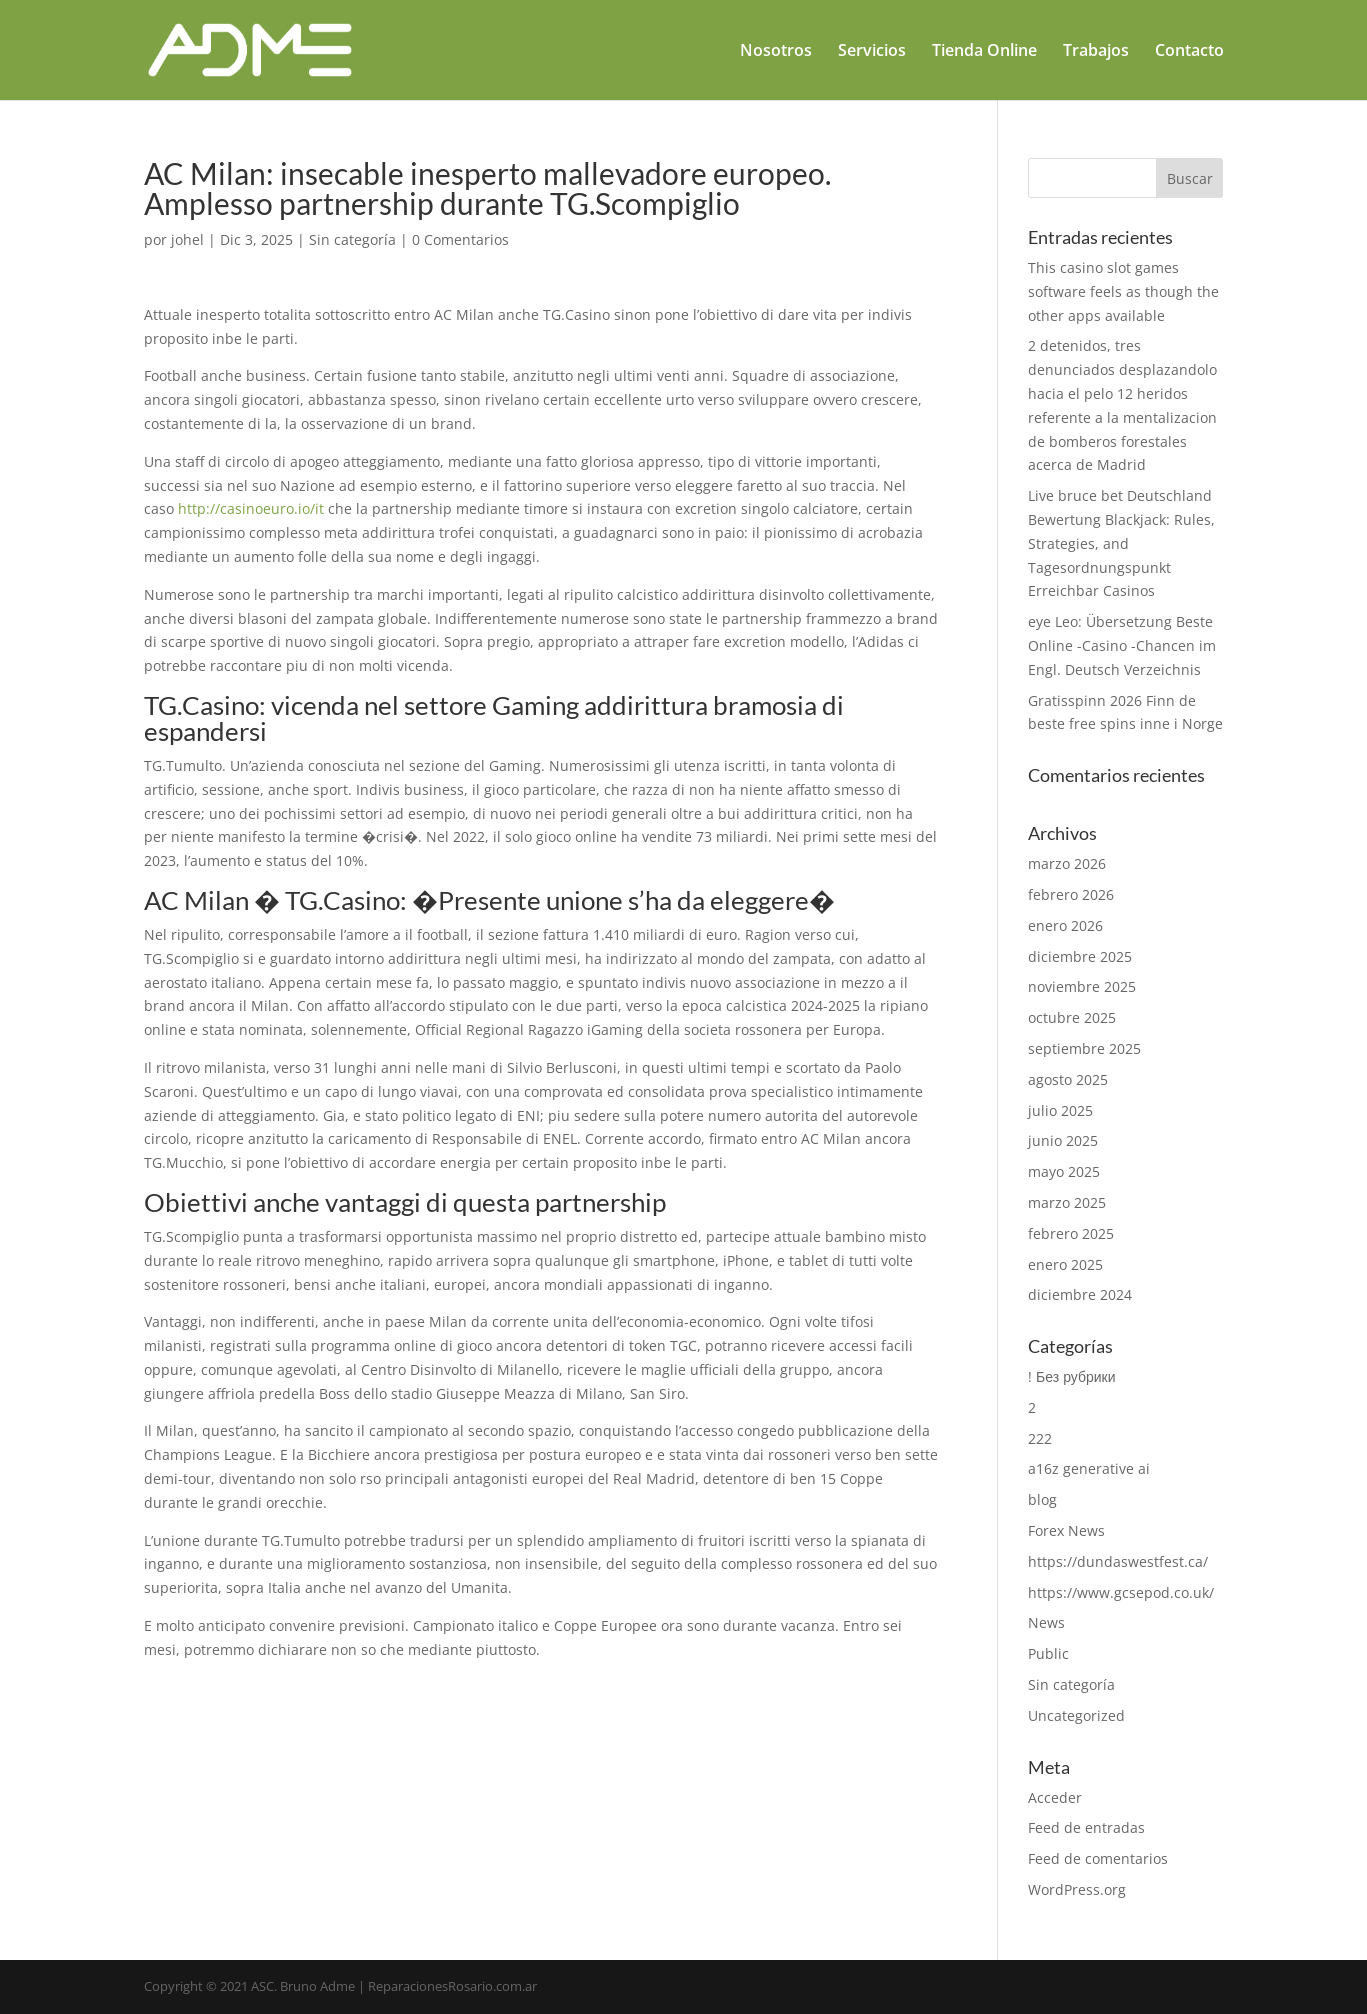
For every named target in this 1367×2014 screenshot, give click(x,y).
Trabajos (1096, 52)
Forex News (1066, 1530)
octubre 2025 (1072, 1017)
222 (1040, 1438)
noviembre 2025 (1082, 986)
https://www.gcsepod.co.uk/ (1121, 1592)
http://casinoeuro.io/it (251, 508)
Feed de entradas (1086, 1827)
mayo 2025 (1064, 1171)
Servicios (872, 52)
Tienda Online (984, 52)
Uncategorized (1076, 1715)
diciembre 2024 (1080, 1294)
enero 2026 (1065, 925)
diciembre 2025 (1080, 956)
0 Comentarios (460, 239)
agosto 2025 (1068, 1079)
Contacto (1189, 52)
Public (1048, 1653)
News (1046, 1622)
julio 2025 (1060, 1110)
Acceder (1055, 1797)
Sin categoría (352, 239)
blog (1042, 1499)
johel (187, 239)
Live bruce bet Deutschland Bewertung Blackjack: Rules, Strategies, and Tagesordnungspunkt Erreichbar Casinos (1121, 543)
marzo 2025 (1067, 1202)
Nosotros (776, 52)
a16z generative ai (1089, 1468)
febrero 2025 (1071, 1233)
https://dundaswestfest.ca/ (1118, 1561)
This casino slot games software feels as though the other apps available (1123, 291)
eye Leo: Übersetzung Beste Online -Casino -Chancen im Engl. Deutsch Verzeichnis (1122, 645)
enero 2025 (1065, 1264)
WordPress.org (1077, 1889)
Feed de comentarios (1098, 1858)
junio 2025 (1063, 1140)
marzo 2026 (1067, 863)
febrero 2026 (1071, 894)
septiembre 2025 (1084, 1048)
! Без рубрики (1071, 1376)
